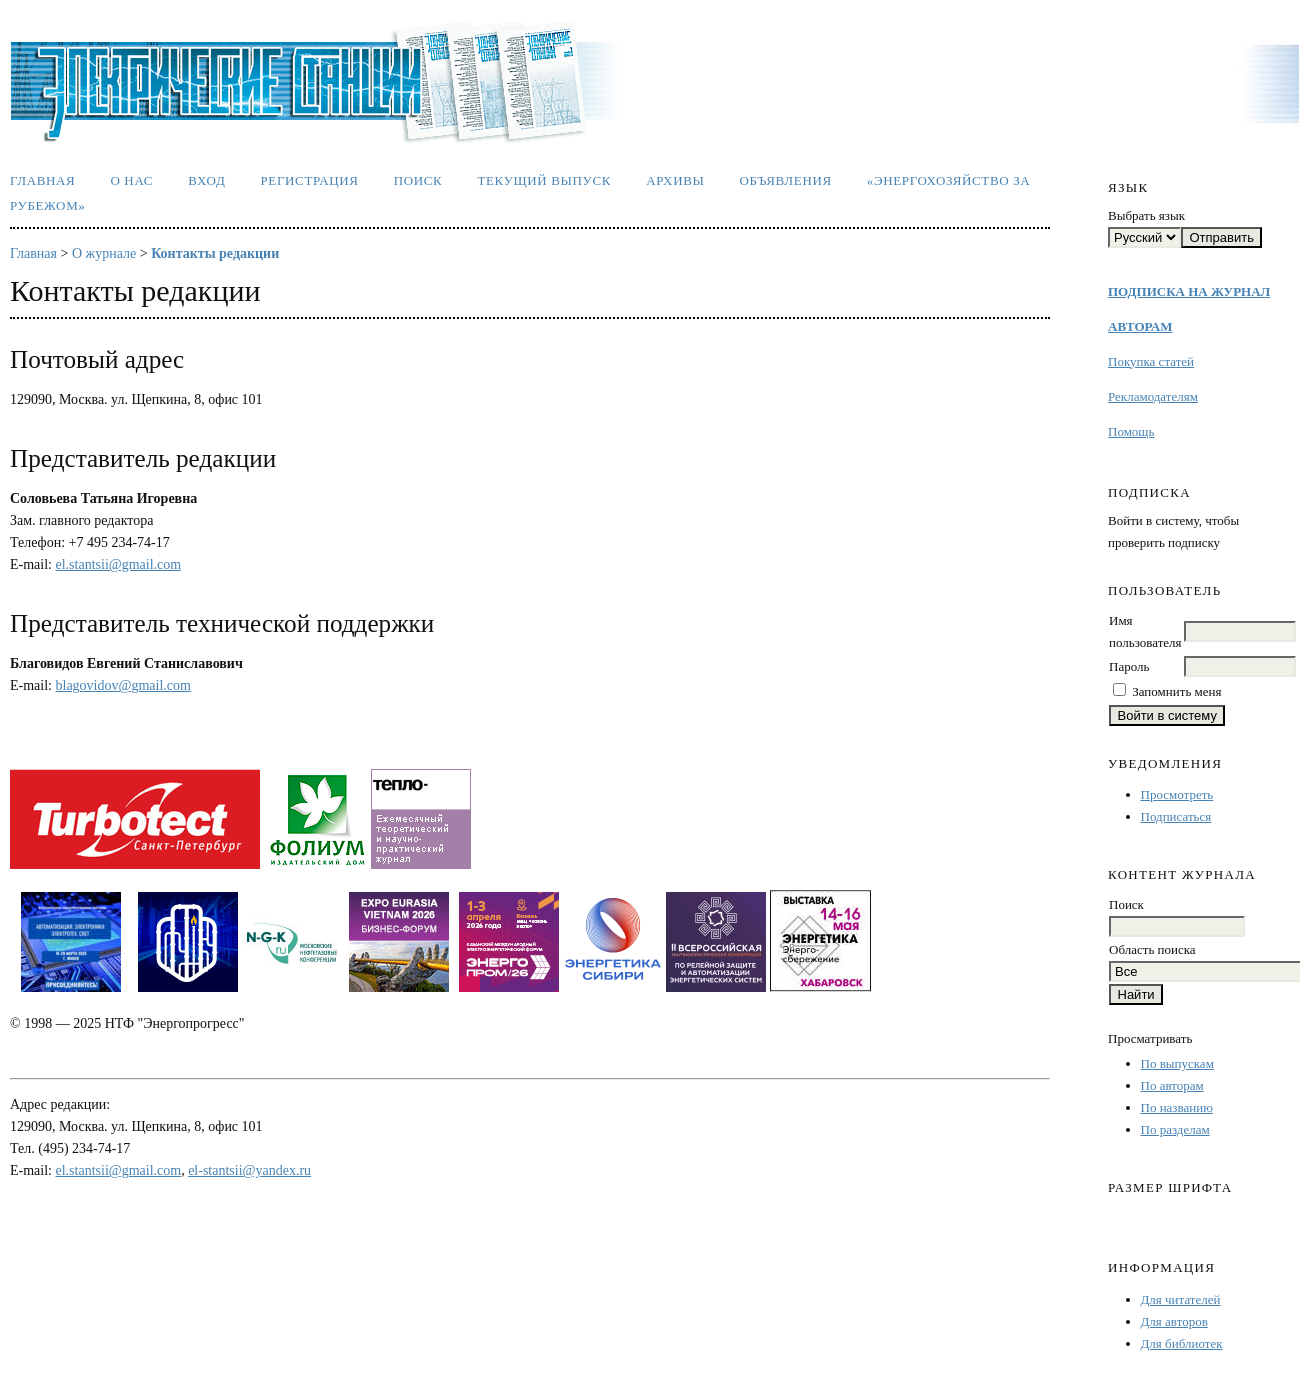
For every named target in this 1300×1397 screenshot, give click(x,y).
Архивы (675, 180)
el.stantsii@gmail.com (119, 564)
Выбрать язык (1146, 215)
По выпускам (1177, 1063)
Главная (42, 180)
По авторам (1172, 1085)
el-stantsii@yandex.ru (249, 1170)
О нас (131, 180)
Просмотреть (1177, 794)
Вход (206, 180)
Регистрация (309, 180)
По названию (1177, 1107)
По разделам (1175, 1129)
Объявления (786, 180)
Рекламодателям (1153, 396)
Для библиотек (1182, 1343)
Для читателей (1181, 1299)
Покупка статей (1151, 361)
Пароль (1129, 666)
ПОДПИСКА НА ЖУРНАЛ (1189, 291)
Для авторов (1174, 1321)
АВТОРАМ (1140, 326)
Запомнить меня (1176, 691)
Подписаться (1176, 816)
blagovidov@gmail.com (123, 685)
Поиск (418, 180)
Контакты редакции (215, 253)
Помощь (1131, 431)
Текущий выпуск (544, 180)
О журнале (104, 253)
